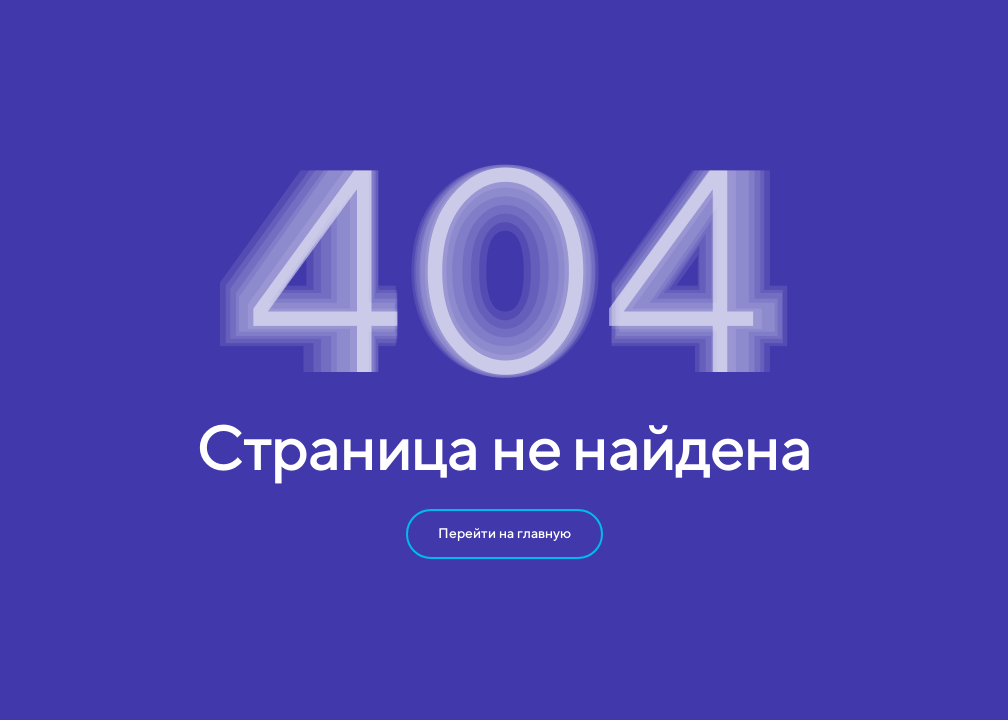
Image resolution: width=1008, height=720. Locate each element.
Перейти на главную (504, 533)
